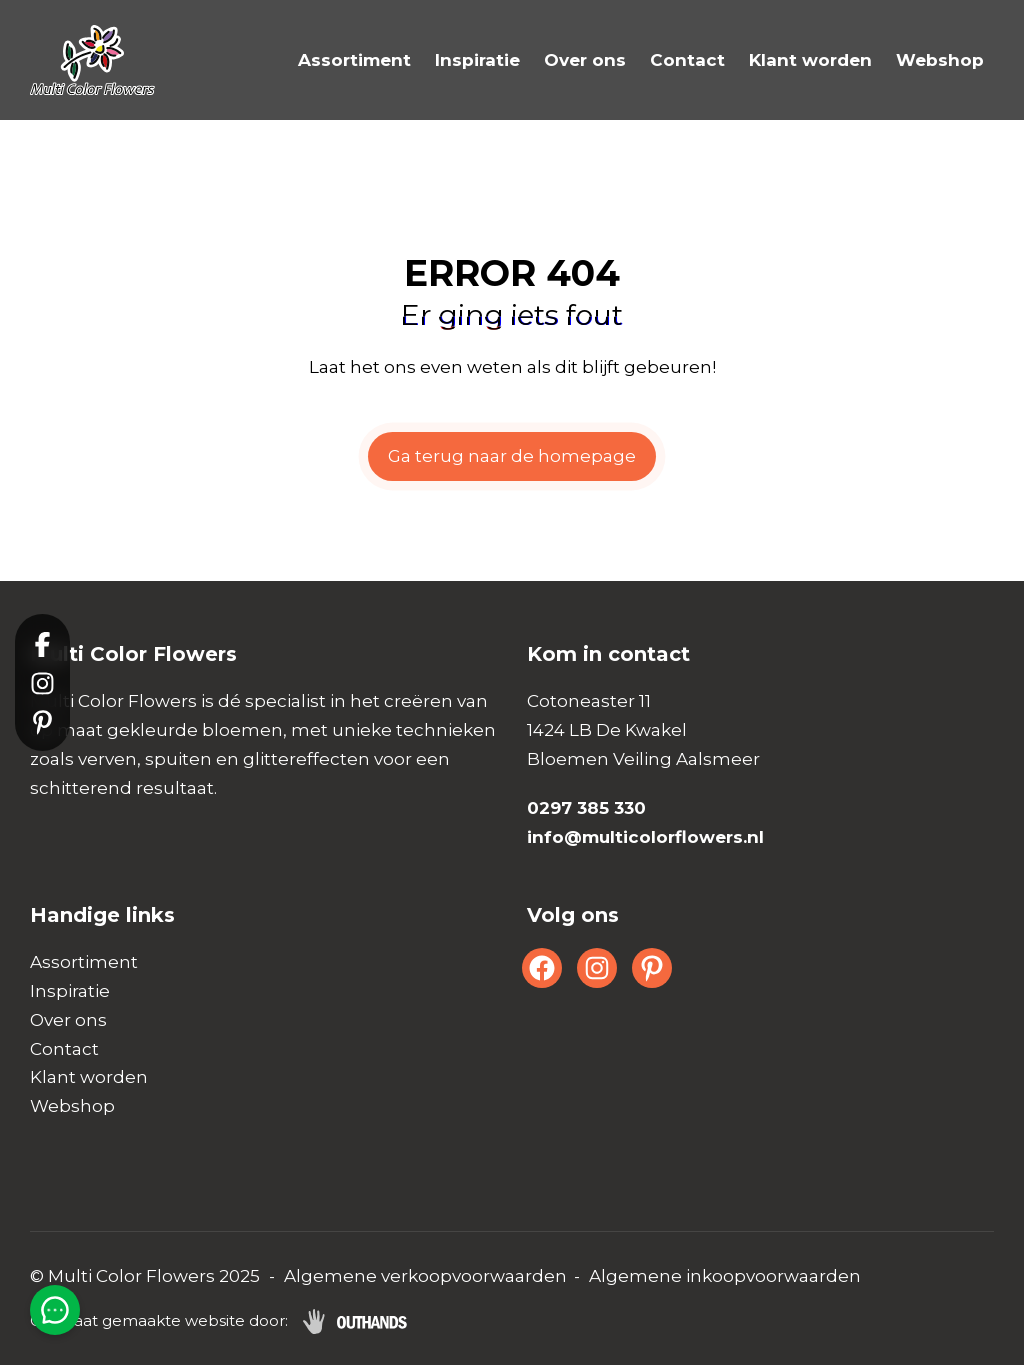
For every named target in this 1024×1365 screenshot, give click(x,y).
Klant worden (810, 60)
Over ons (585, 60)
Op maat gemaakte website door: (159, 1320)
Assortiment (354, 60)
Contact (687, 60)
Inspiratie (477, 60)
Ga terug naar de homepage (512, 456)
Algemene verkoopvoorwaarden (425, 1276)
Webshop (940, 60)
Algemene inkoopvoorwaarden (725, 1276)
